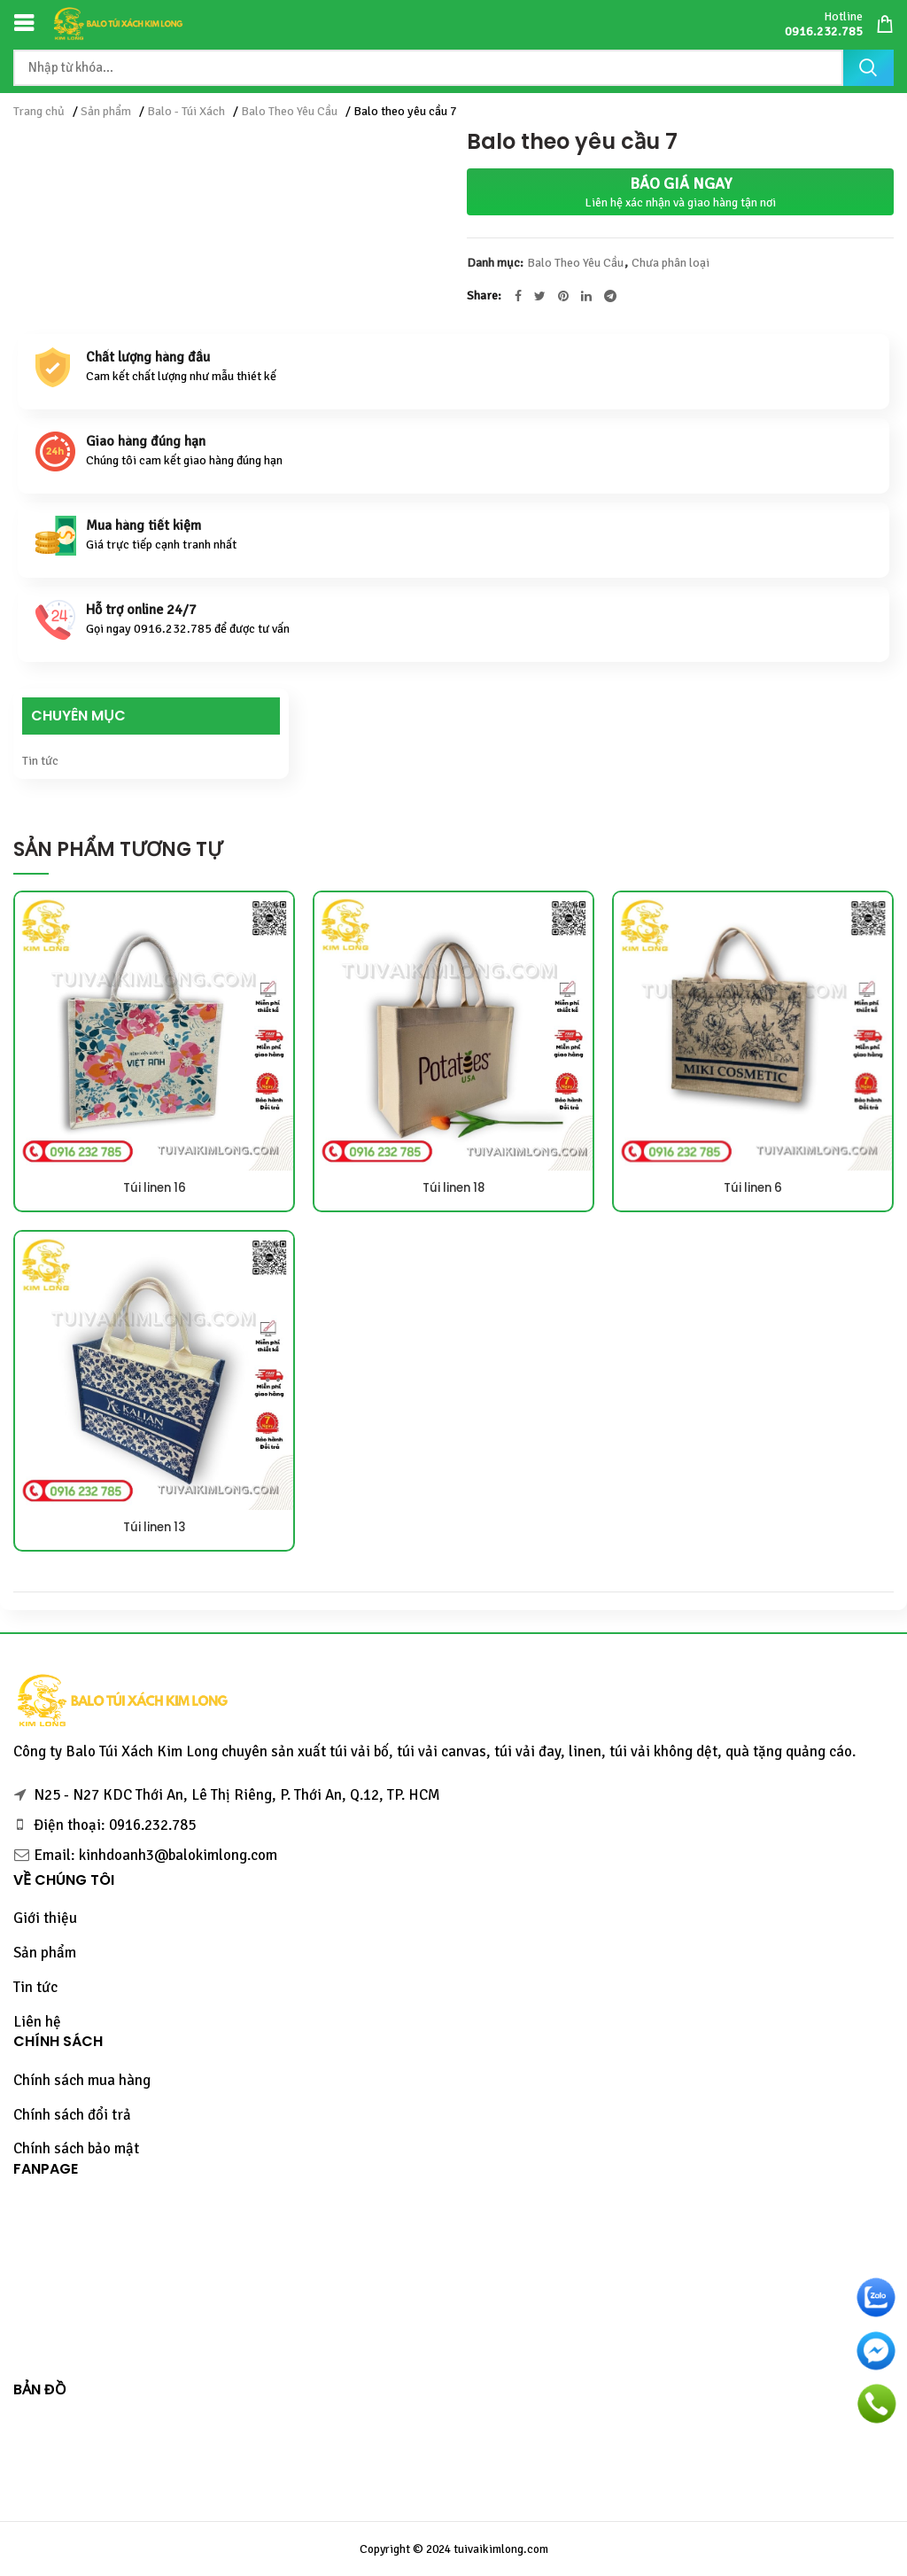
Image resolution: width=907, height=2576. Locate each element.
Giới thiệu (45, 1918)
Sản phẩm (106, 111)
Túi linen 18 (454, 1188)
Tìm (868, 68)
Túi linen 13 (154, 1528)
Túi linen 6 (753, 1188)
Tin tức (40, 760)
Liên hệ (37, 2021)
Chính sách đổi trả (72, 2114)
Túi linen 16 (154, 1188)
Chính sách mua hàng (82, 2080)
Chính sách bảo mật (76, 2148)
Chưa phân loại (670, 263)
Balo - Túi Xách (186, 111)
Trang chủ (39, 111)
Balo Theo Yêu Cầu (289, 111)
